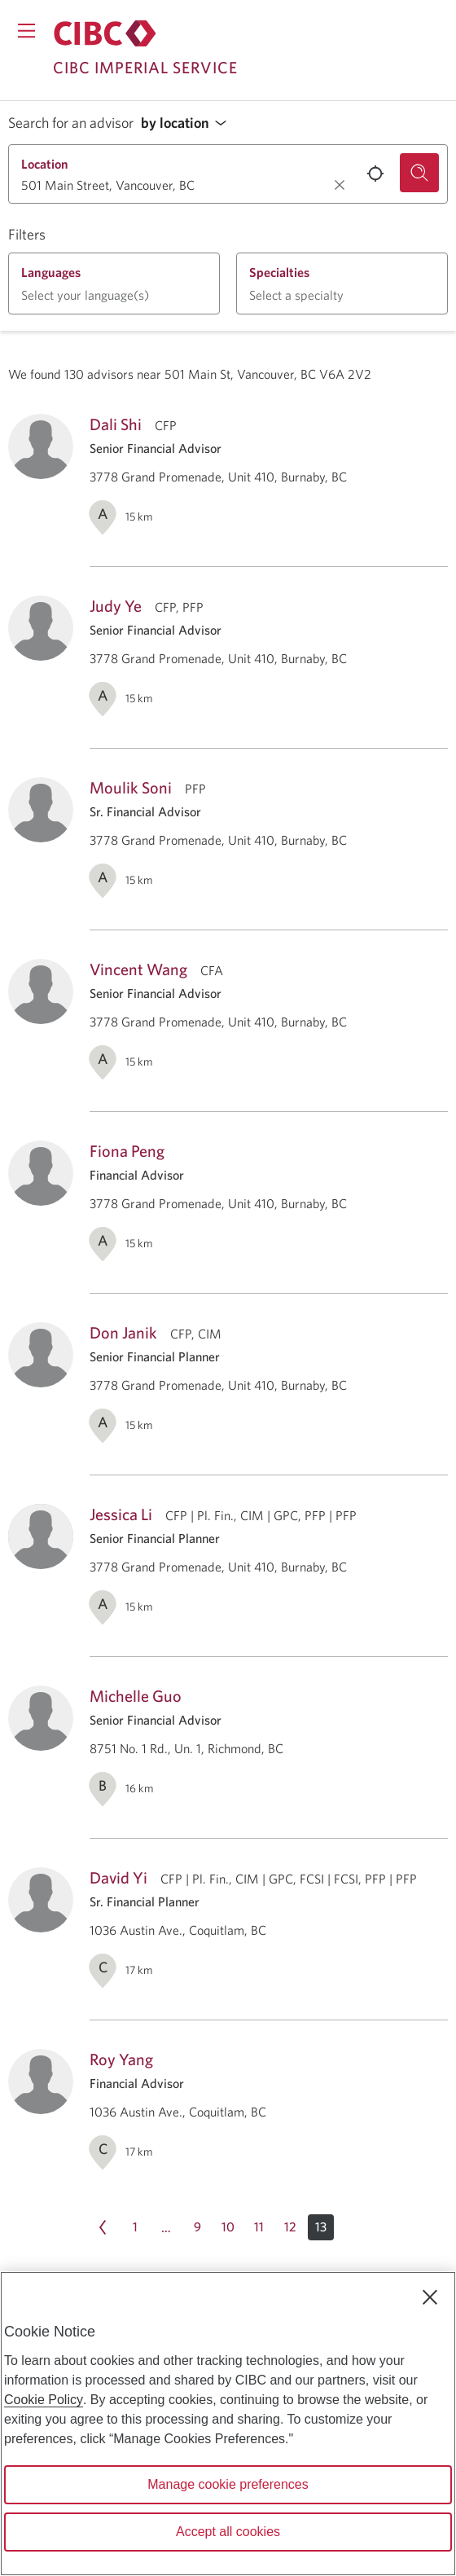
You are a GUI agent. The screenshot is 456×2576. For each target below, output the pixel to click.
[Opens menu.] (26, 30)
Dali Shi (116, 424)
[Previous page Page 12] (102, 2227)
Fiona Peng (127, 1151)
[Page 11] (259, 2227)
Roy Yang (121, 2059)
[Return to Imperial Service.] (105, 33)
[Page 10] (228, 2227)
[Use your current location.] (375, 173)
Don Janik (123, 1332)
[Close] (430, 2297)
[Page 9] (197, 2227)
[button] (188, 123)
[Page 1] (135, 2227)
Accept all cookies (228, 2532)
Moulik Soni (131, 787)
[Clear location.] (339, 185)
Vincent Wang (138, 969)
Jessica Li (121, 1514)
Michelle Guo (136, 1696)
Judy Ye (116, 606)
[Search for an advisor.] (419, 172)
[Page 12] (290, 2227)
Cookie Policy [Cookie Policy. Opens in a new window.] (43, 2400)
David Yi (118, 1877)
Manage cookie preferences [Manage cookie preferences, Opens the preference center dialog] (227, 2484)
